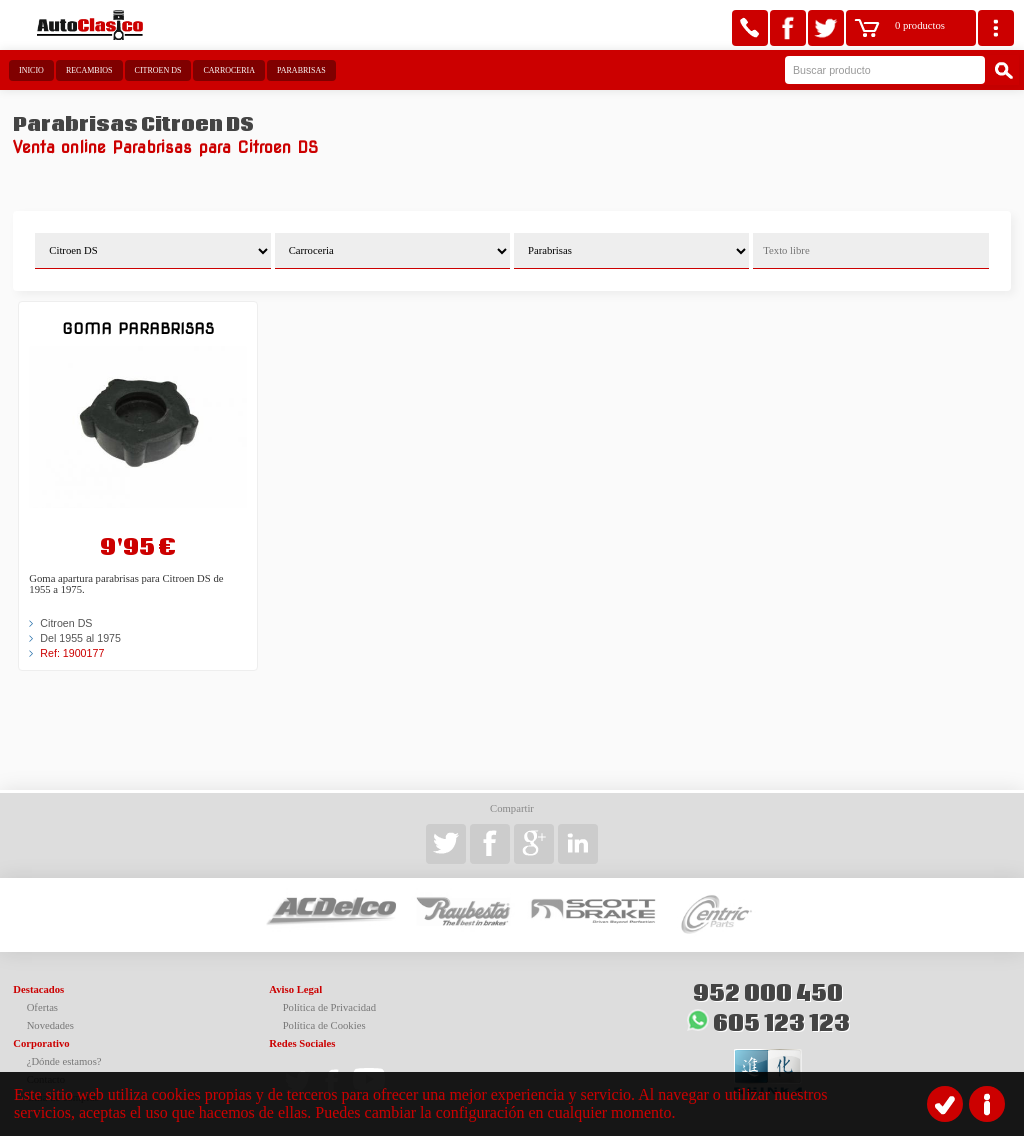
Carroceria (229, 70)
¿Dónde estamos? (64, 1061)
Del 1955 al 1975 (80, 638)
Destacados (38, 989)
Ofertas (42, 1007)
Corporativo (41, 1043)
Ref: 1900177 (72, 653)
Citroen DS (158, 70)
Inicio (31, 70)
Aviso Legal (295, 989)
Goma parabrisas (138, 328)
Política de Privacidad (330, 1007)
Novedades (50, 1025)
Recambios (89, 70)
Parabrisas (301, 70)
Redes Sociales (302, 1043)
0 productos (920, 25)
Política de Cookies (324, 1025)
